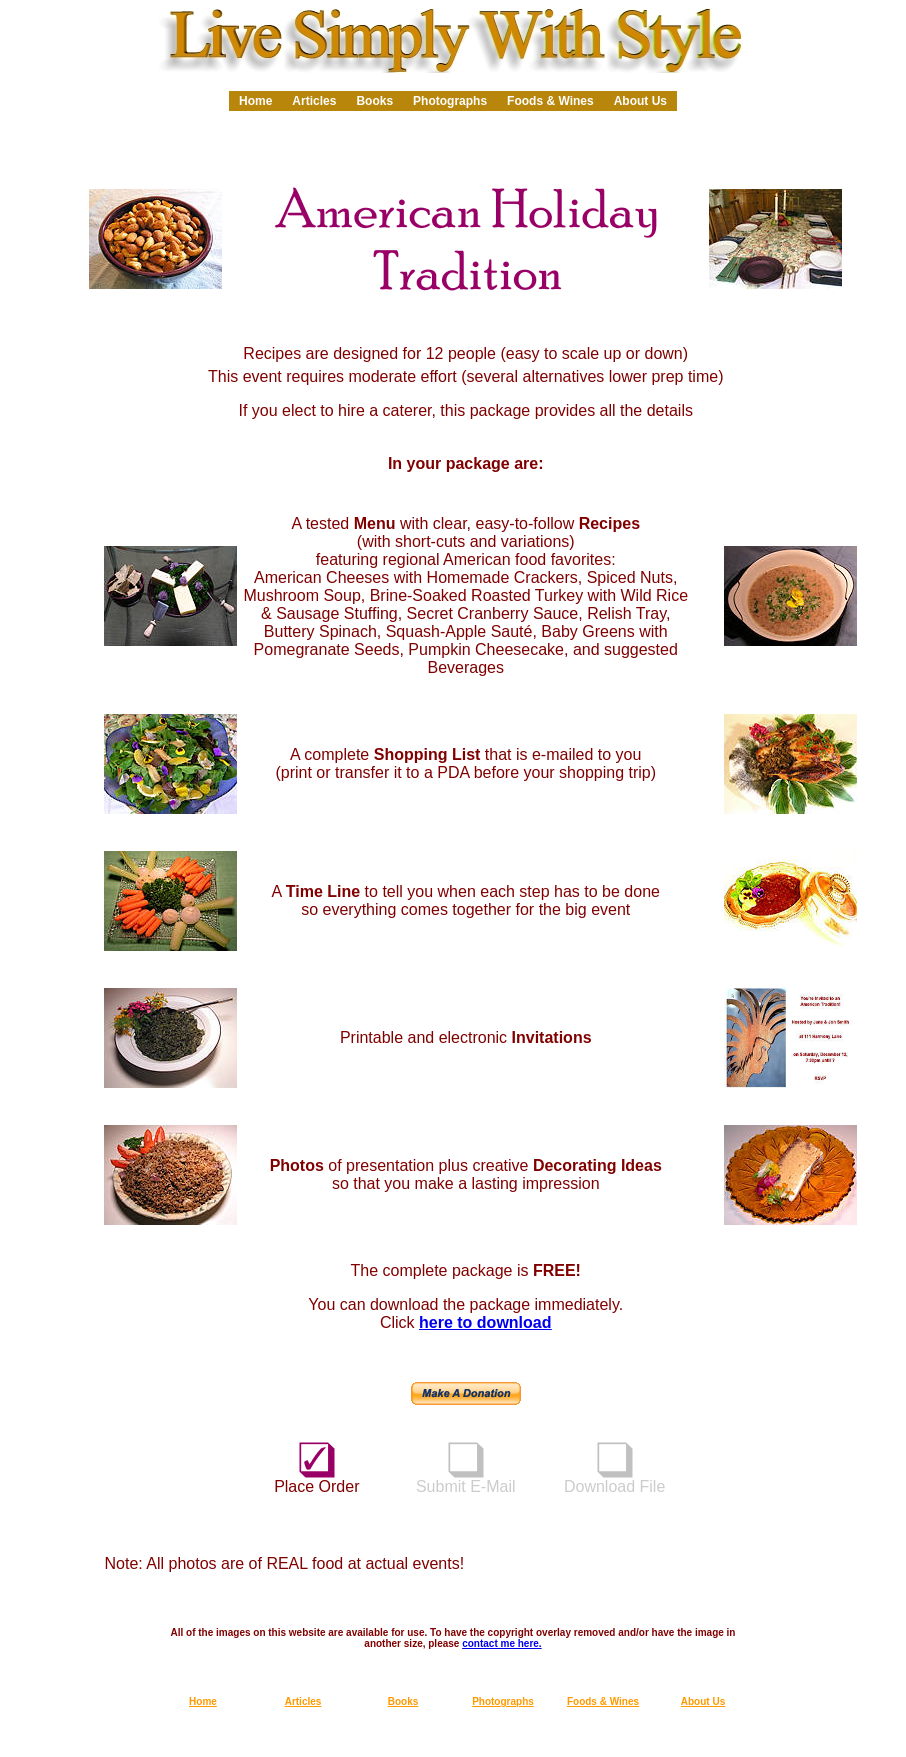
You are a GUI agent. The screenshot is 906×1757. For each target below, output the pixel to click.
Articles (314, 101)
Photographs (450, 101)
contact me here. (501, 1643)
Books (374, 101)
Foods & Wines (550, 101)
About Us (640, 101)
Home (255, 101)
